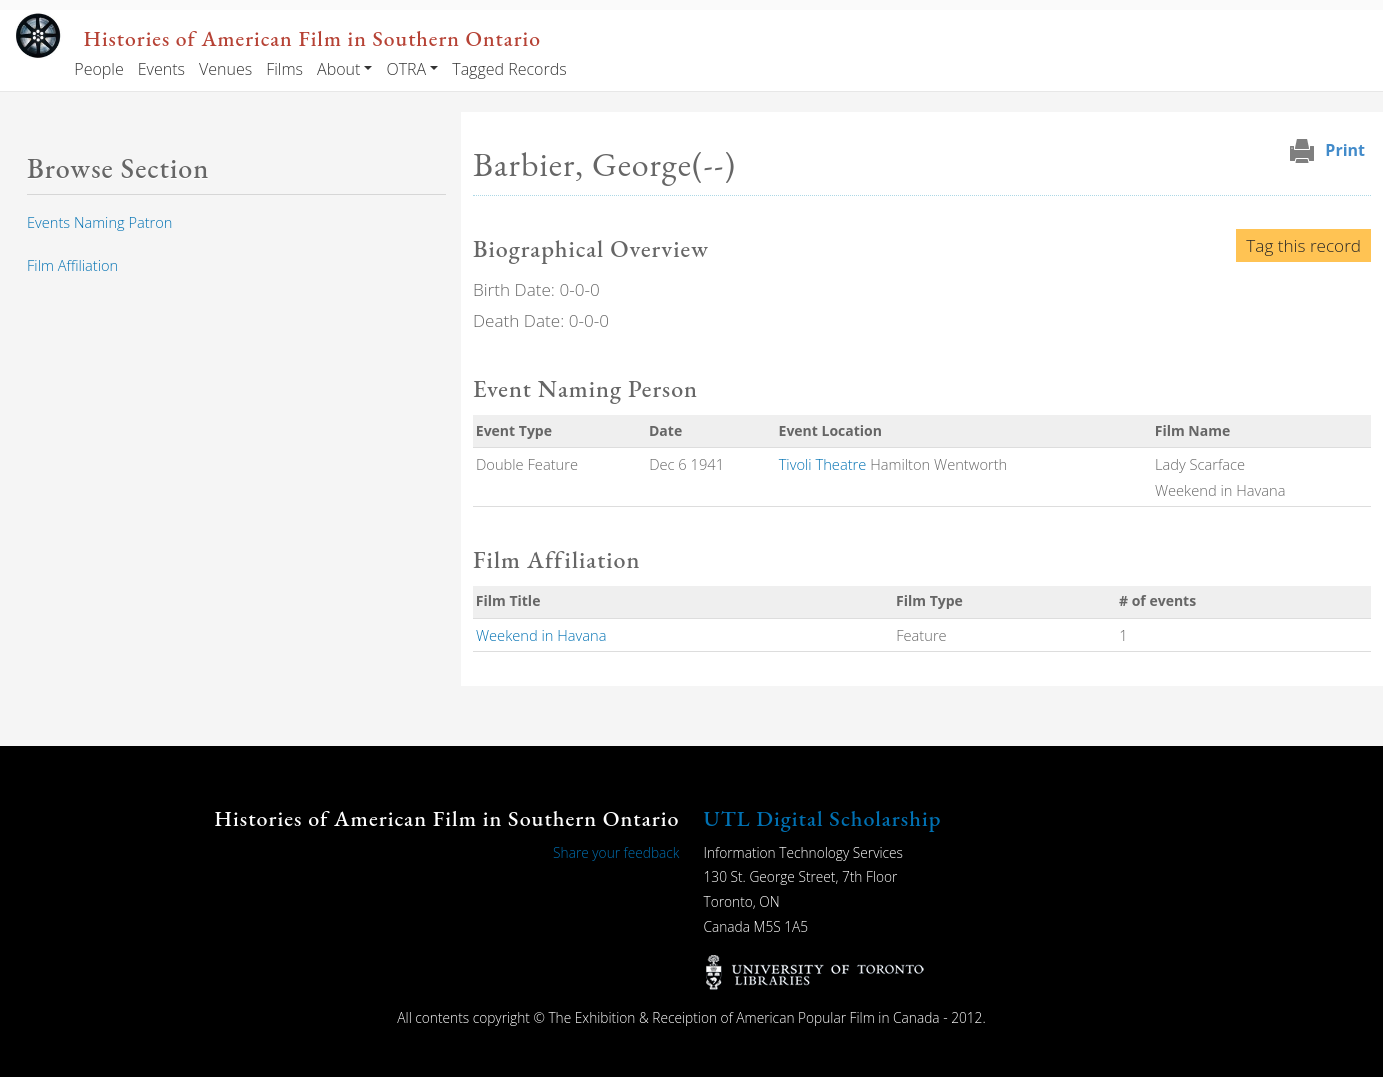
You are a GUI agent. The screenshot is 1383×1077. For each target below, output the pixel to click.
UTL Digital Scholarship (823, 818)
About (338, 69)
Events (161, 69)
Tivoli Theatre (823, 464)
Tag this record (1303, 245)
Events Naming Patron (99, 222)
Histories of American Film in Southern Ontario (312, 38)
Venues (225, 69)
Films (284, 69)
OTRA (406, 69)
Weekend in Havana (541, 635)
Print (1345, 150)
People (98, 69)
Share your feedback (616, 852)
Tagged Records (509, 69)
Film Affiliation (72, 265)
